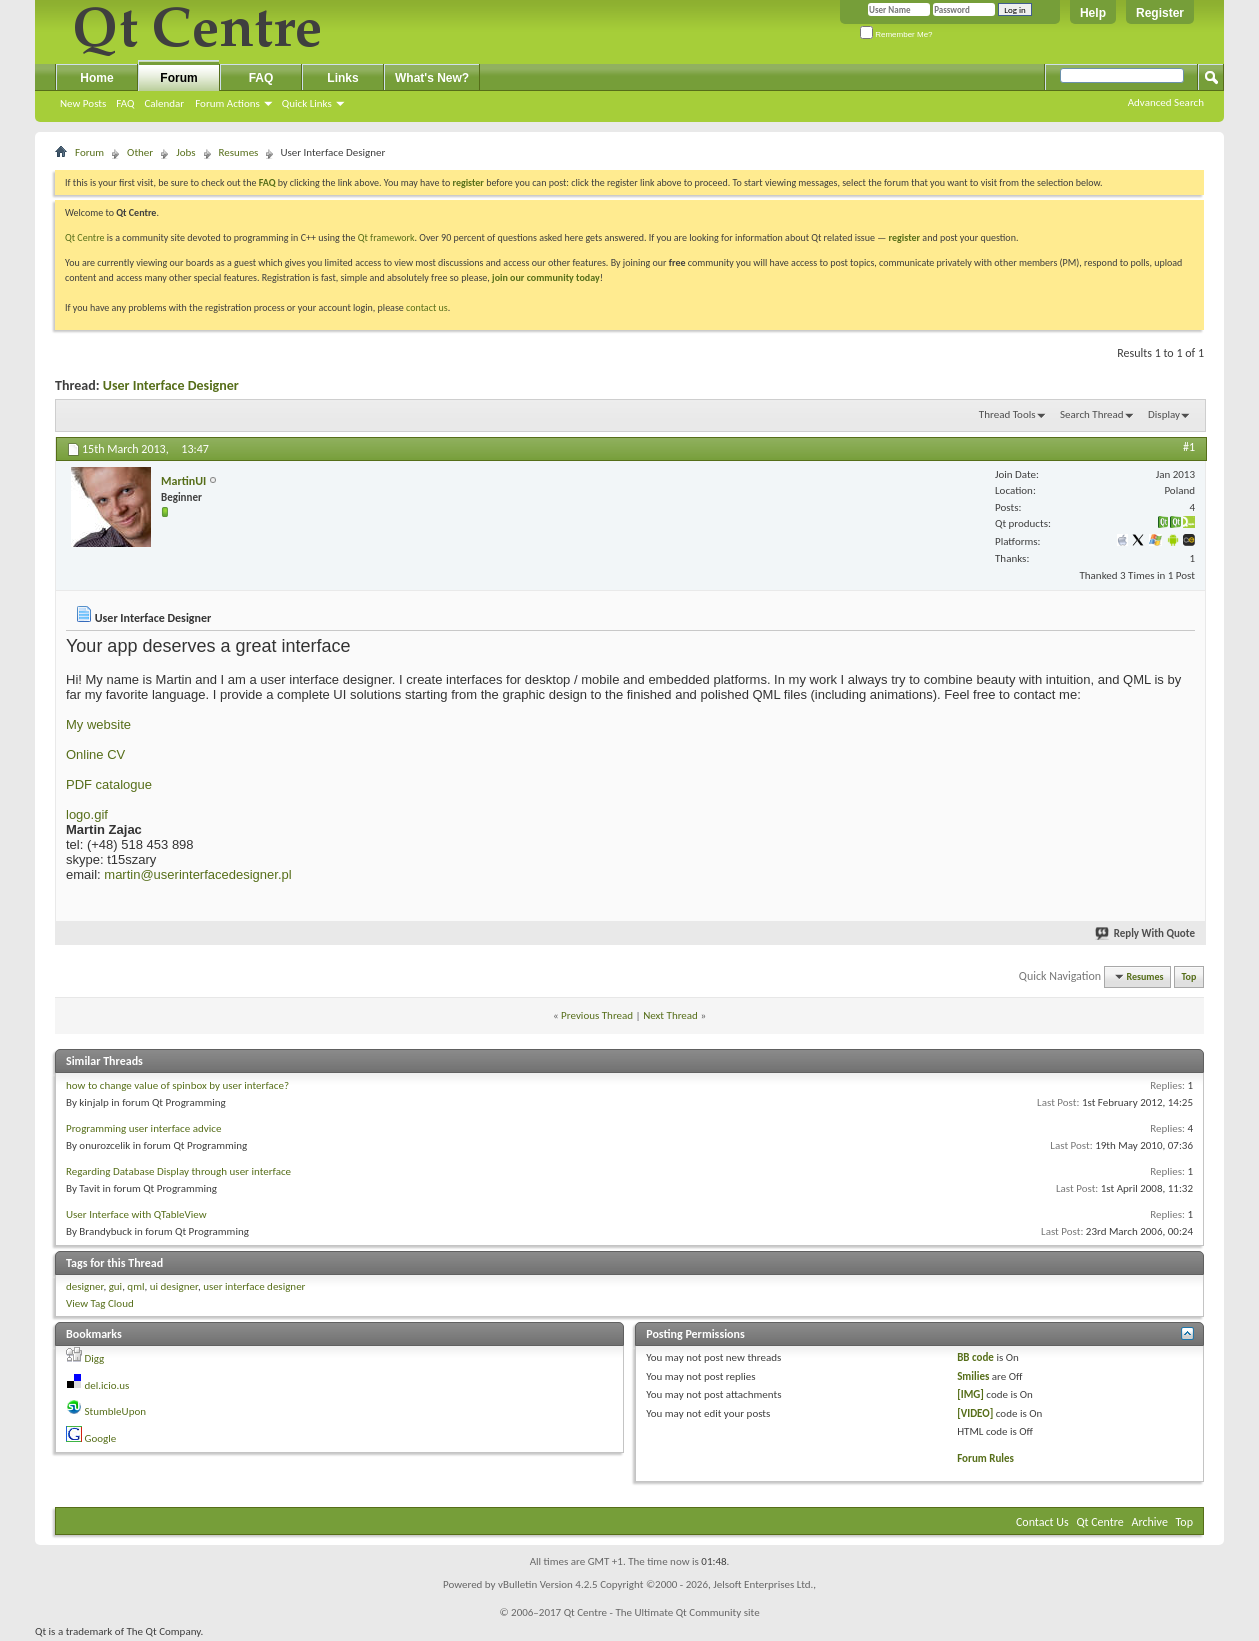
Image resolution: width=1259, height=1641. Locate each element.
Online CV (95, 754)
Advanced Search (1166, 102)
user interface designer (254, 1286)
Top (1189, 976)
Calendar (164, 103)
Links (342, 78)
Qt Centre (85, 237)
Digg (95, 1358)
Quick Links (307, 103)
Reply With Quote (1146, 933)
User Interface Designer (171, 385)
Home (96, 78)
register (904, 237)
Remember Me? (896, 34)
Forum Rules (985, 1458)
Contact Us (1042, 1522)
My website (98, 724)
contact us (427, 307)
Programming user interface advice (143, 1128)
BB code (975, 1357)
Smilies (973, 1376)
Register (1160, 13)
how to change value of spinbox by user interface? (177, 1085)
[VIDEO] (975, 1413)
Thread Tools (1007, 414)
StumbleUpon (116, 1411)
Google (101, 1438)
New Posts (83, 103)
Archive (1150, 1522)
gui (115, 1286)
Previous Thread (597, 1015)
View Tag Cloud (100, 1303)
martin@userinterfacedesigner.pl (197, 874)
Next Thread (670, 1015)
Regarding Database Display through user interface (178, 1171)
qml (135, 1286)
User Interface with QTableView (136, 1214)
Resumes (239, 152)
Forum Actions (227, 103)
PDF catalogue (109, 784)
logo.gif (87, 814)
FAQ (125, 103)
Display (1164, 414)
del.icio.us (107, 1385)
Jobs (185, 152)
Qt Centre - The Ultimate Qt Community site (662, 1612)
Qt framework (386, 237)
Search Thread (1092, 414)
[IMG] (970, 1394)
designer (84, 1286)
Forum (178, 78)
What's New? (432, 78)
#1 (1189, 447)
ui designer (174, 1286)
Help (1093, 13)
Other (140, 152)
